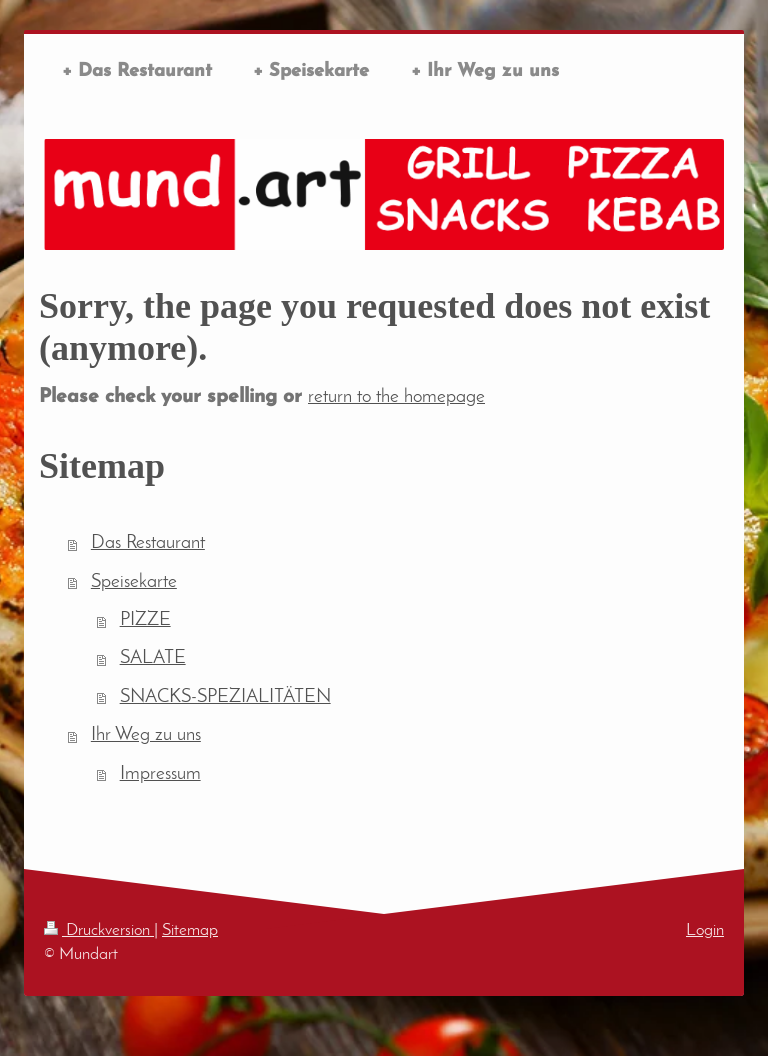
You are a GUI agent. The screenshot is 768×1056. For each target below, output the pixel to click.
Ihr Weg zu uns (146, 735)
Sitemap (190, 930)
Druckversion (99, 930)
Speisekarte (134, 582)
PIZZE (145, 620)
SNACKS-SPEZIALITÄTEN (225, 697)
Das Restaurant (148, 543)
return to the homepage (396, 397)
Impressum (160, 774)
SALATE (153, 658)
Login (705, 930)
